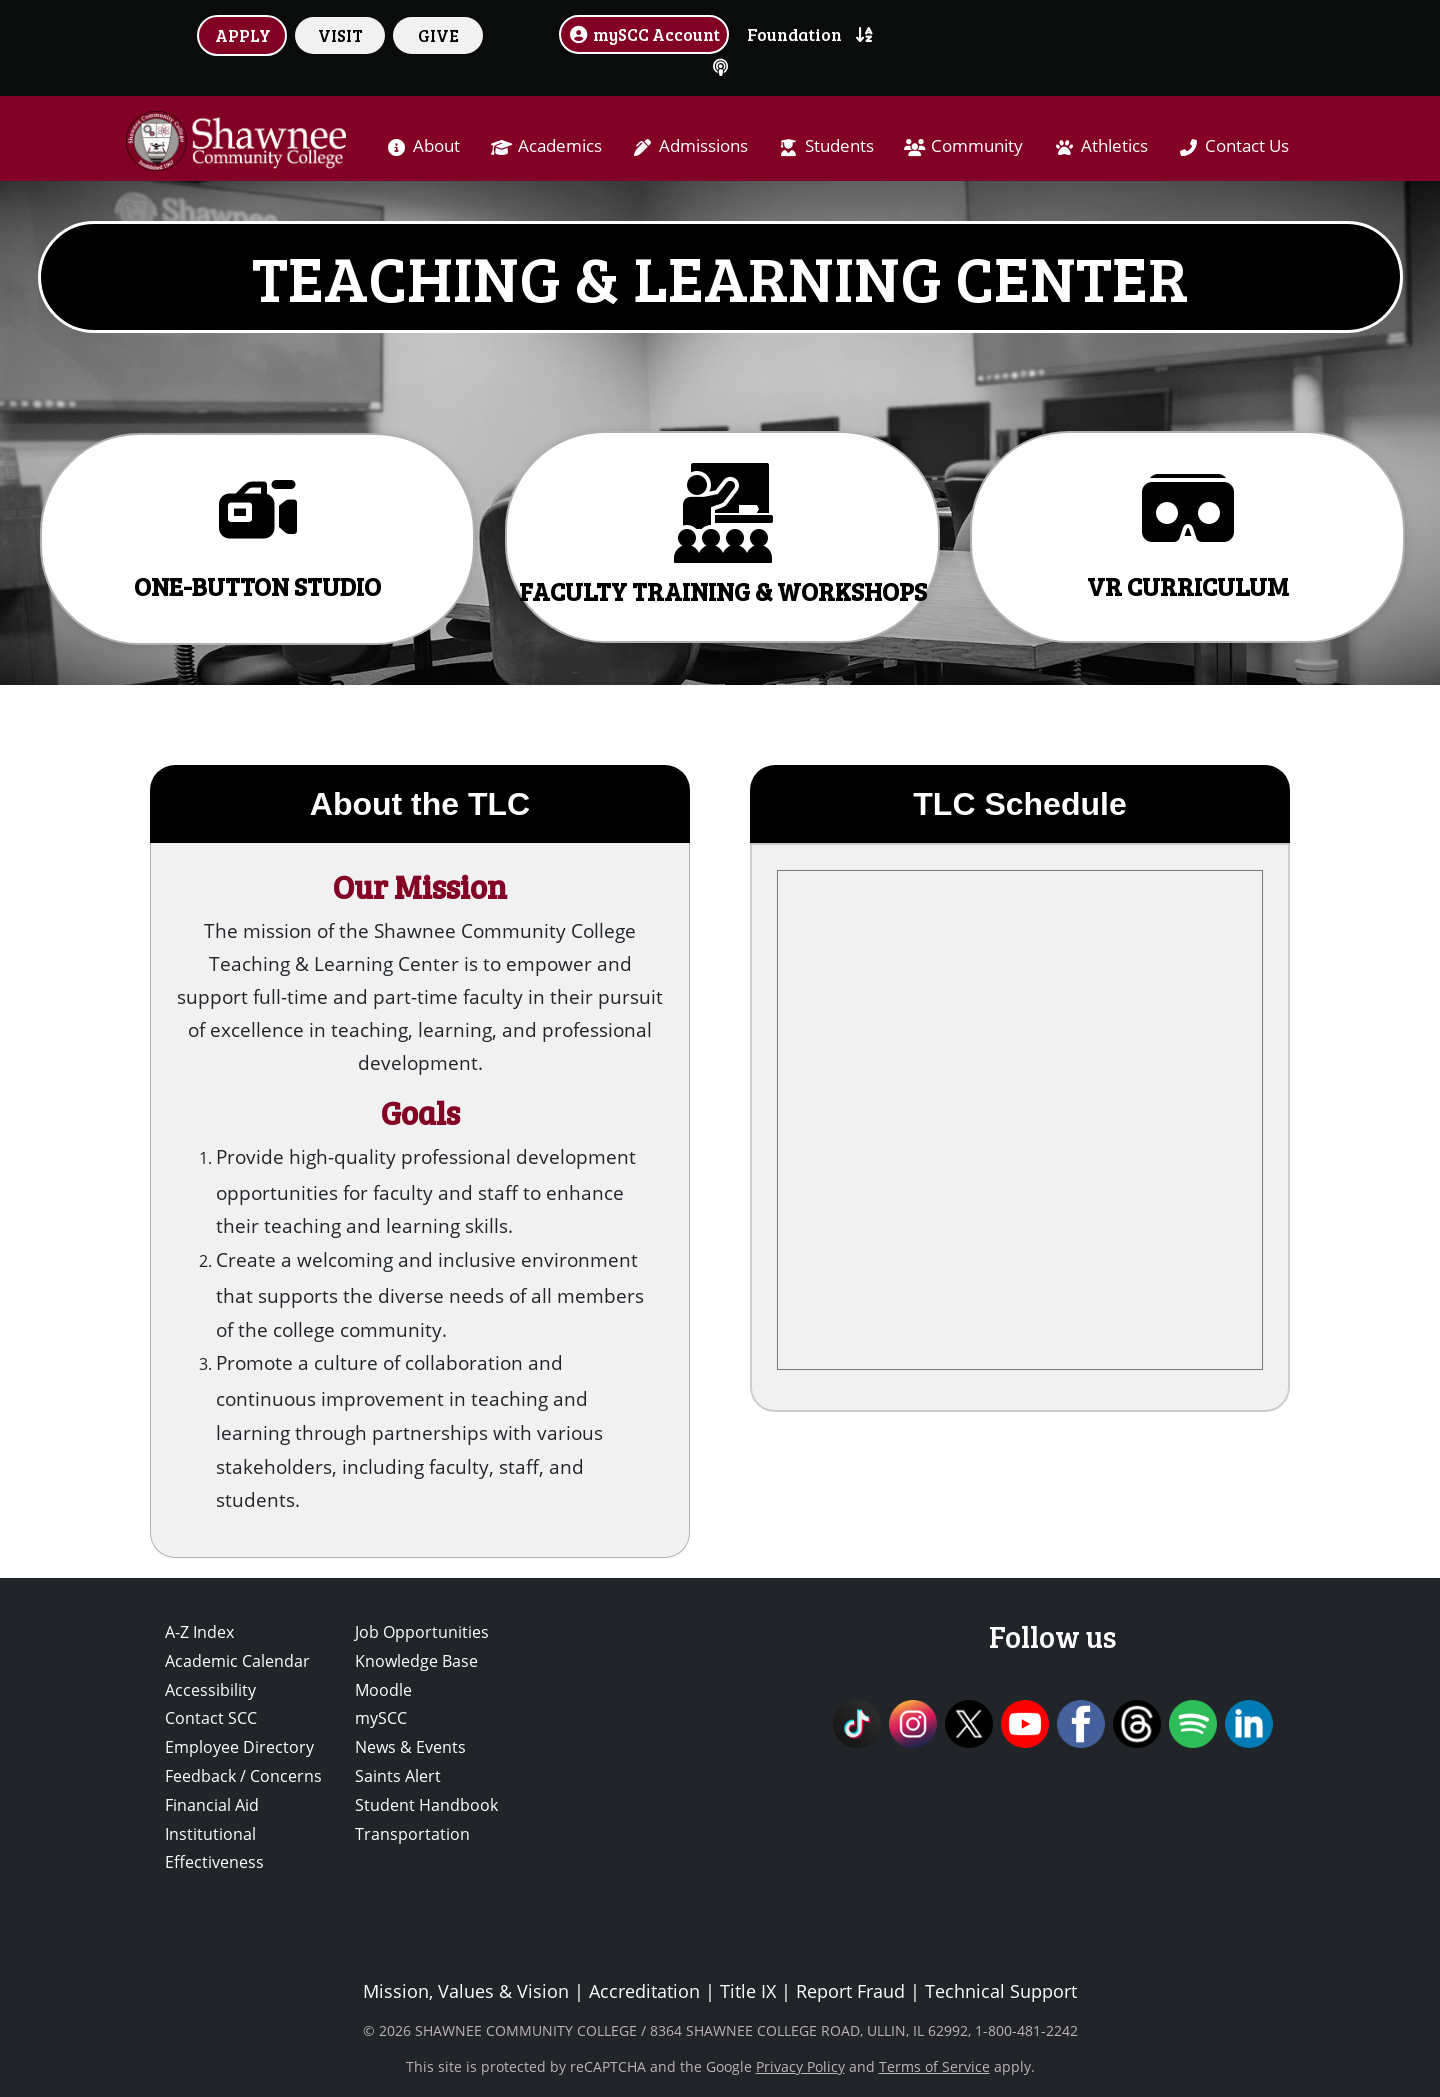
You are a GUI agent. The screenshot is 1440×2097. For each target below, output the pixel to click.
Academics (560, 145)
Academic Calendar (237, 1661)
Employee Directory (239, 1747)
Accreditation (644, 1991)
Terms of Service (934, 2066)
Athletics (1114, 145)
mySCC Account (644, 34)
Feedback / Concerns (243, 1776)
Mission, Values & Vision (466, 1991)
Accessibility (210, 1690)
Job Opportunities (422, 1632)
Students (839, 145)
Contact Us (1247, 145)
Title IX (748, 1991)
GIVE (438, 35)
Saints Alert (398, 1776)
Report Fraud (850, 1991)
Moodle (383, 1690)
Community (977, 145)
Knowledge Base (416, 1661)
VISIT (340, 35)
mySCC (381, 1718)
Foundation (794, 34)
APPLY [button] (243, 35)
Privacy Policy (800, 2066)
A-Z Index (199, 1632)
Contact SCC (211, 1718)
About (436, 145)
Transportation (412, 1834)
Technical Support (1001, 1991)
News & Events (410, 1747)
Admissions (703, 145)
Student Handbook (426, 1805)
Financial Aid (212, 1805)
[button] (257, 539)
